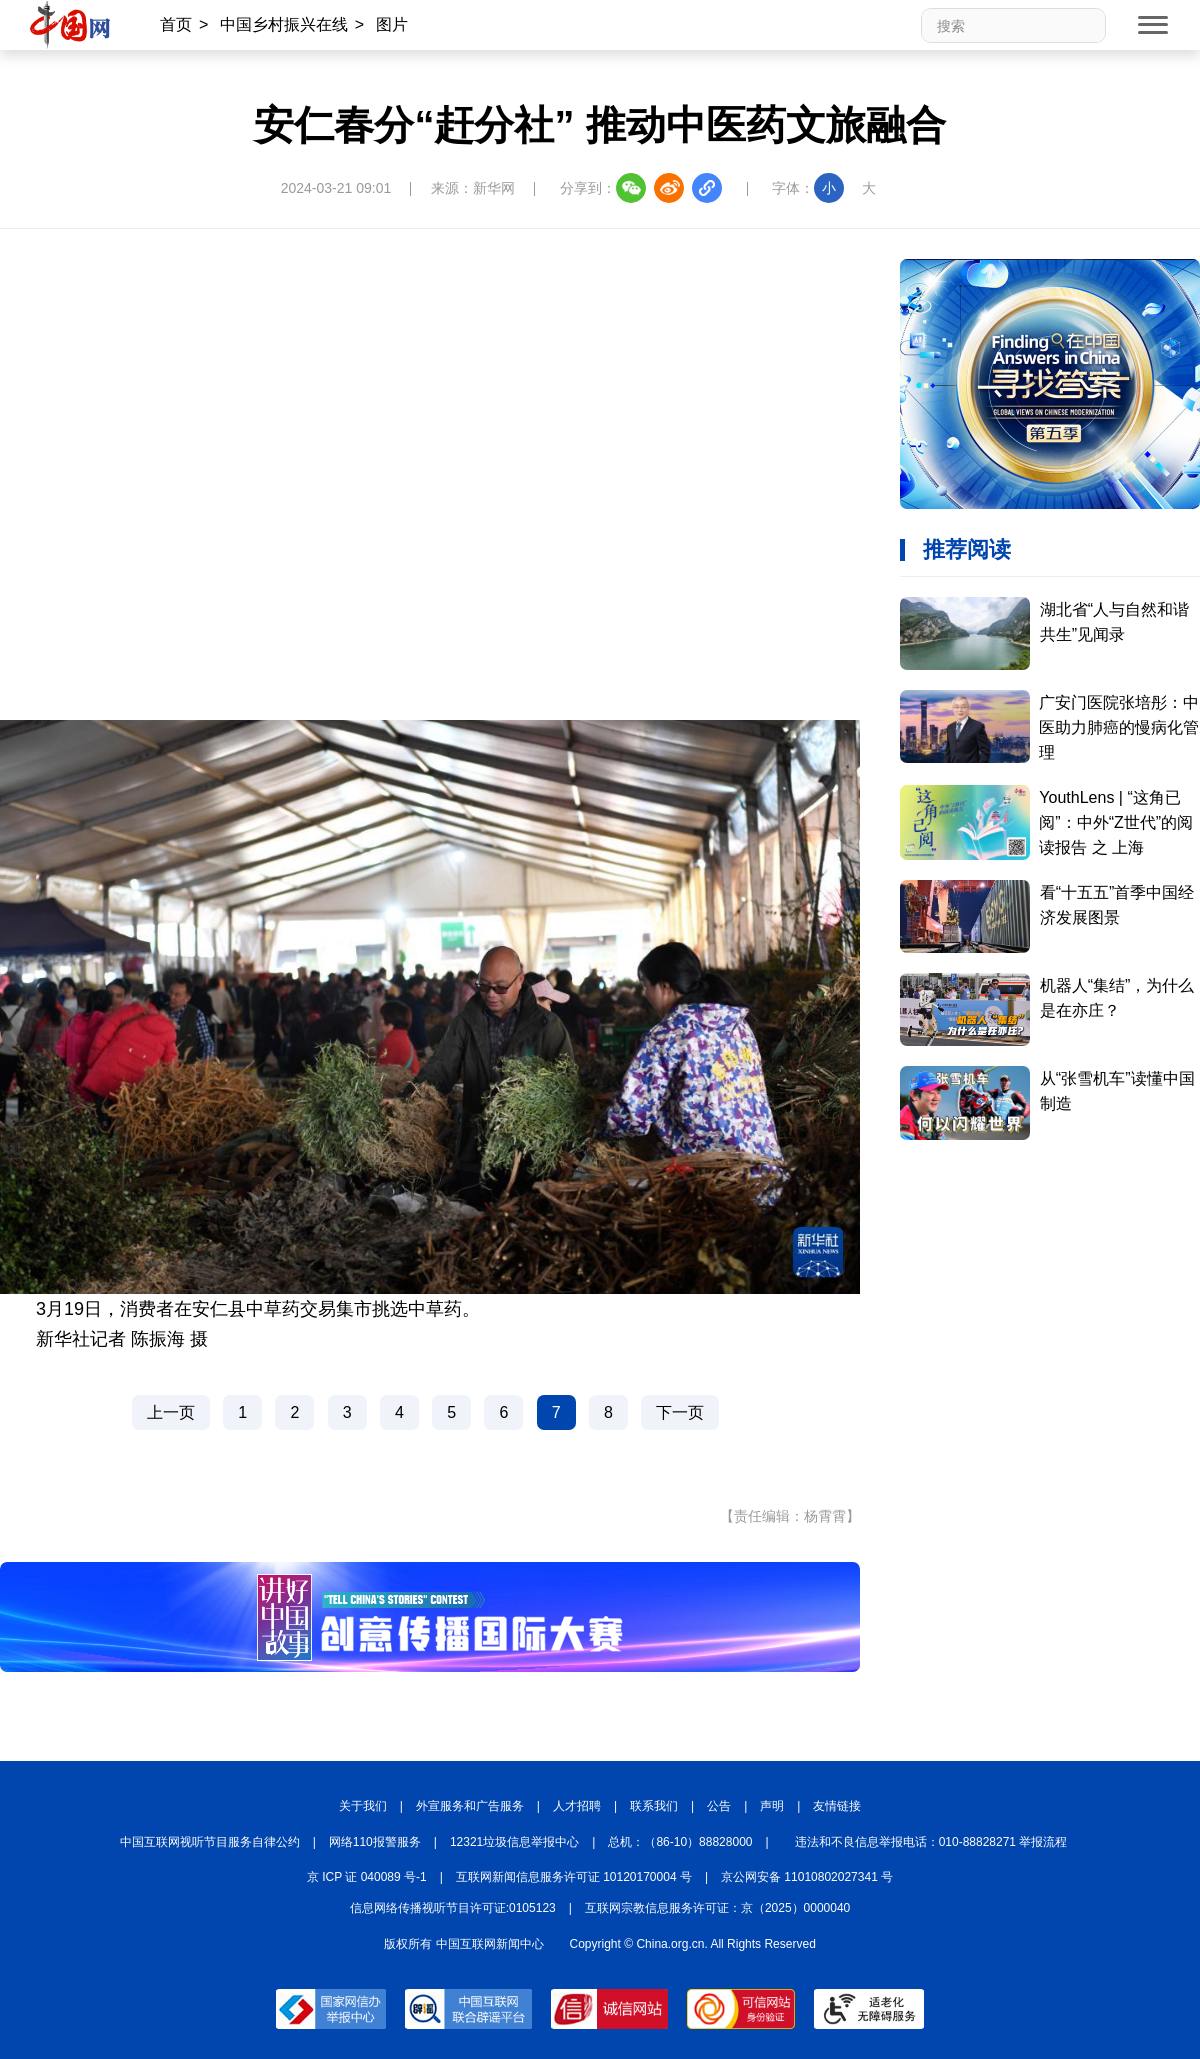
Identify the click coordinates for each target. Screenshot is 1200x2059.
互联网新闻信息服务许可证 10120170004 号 (574, 1877)
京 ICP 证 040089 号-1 (367, 1877)
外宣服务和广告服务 (470, 1806)
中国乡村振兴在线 (284, 24)
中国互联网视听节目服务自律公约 (210, 1842)
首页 (176, 24)
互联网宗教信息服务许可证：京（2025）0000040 (717, 1908)
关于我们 (363, 1806)
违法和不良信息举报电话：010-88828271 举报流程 (931, 1842)
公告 (719, 1806)
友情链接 (837, 1806)
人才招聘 (577, 1806)
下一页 (680, 1412)
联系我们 (654, 1806)
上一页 (171, 1412)
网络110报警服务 (375, 1842)
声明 (772, 1806)
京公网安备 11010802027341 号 (807, 1877)
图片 (392, 24)
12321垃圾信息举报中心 (514, 1842)
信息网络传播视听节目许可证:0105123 (453, 1908)
